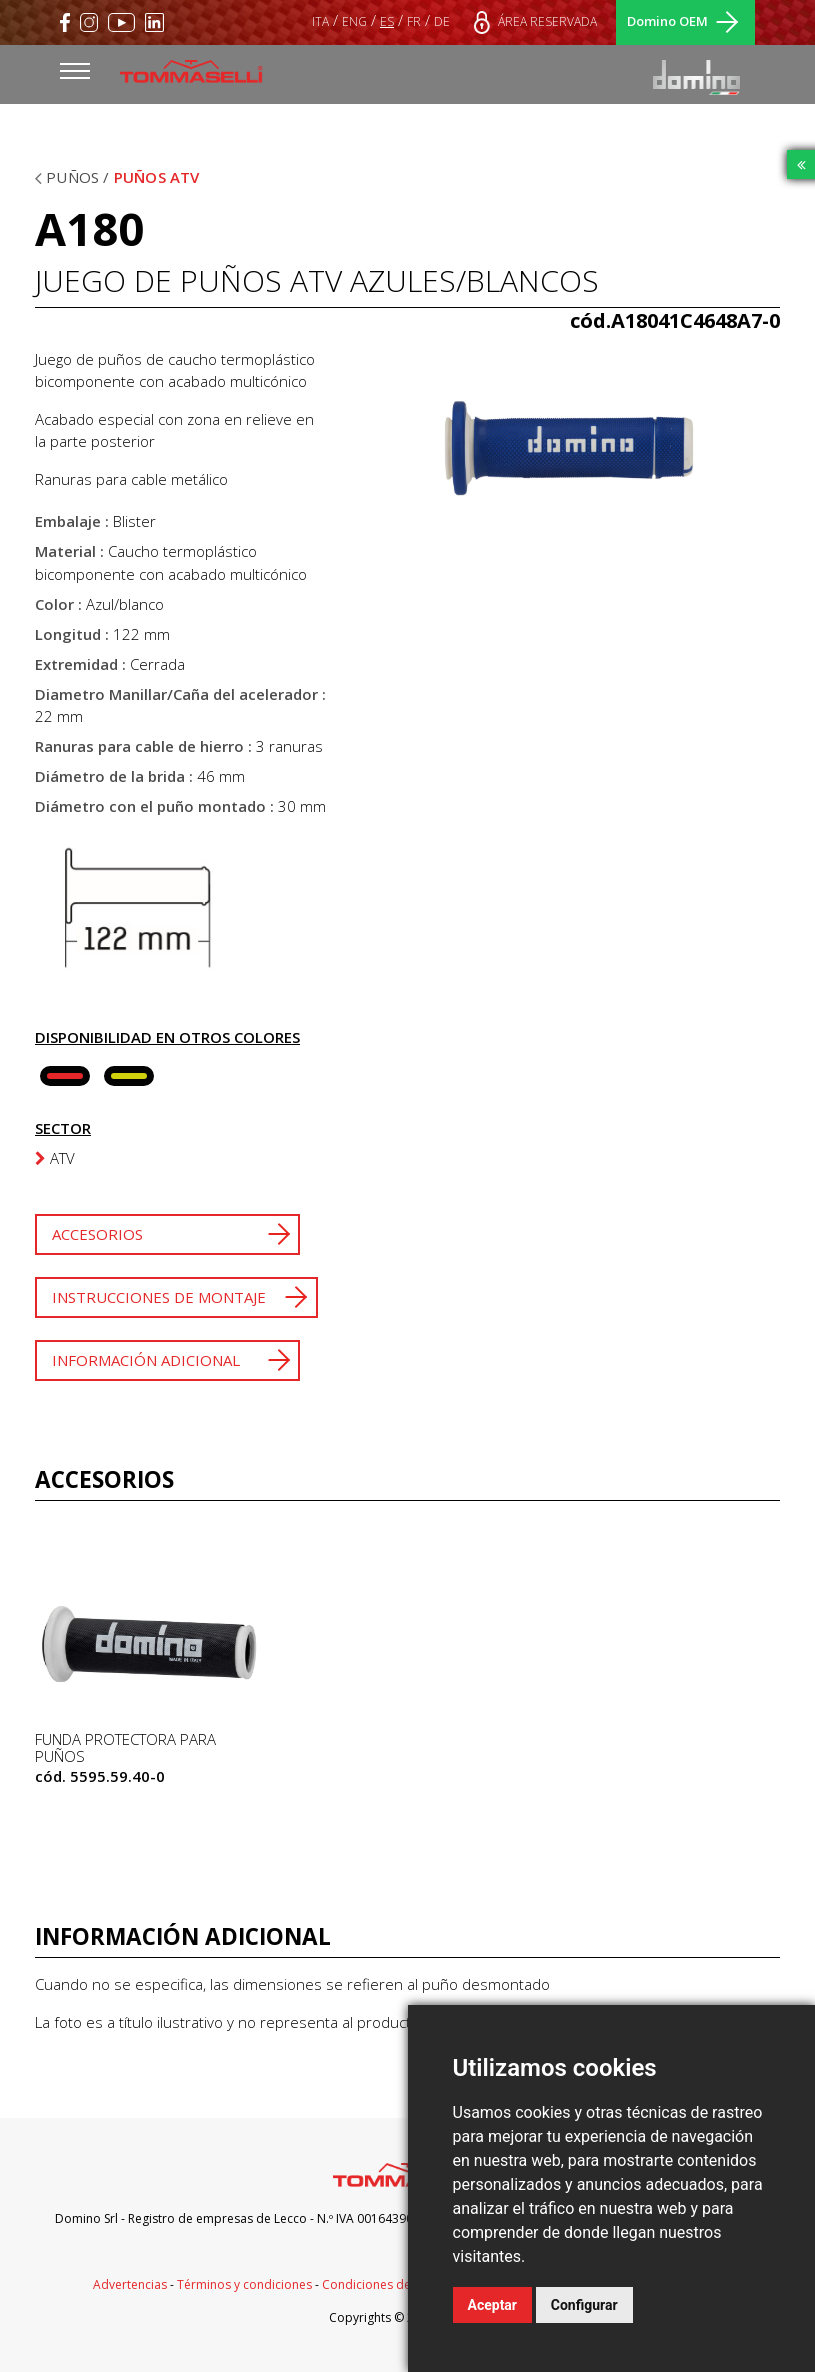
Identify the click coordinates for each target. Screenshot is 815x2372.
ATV (55, 1158)
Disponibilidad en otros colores (167, 1037)
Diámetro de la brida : (114, 776)
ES (387, 21)
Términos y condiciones (244, 2284)
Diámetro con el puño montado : (154, 806)
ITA (320, 21)
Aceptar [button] (493, 2305)
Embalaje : (72, 521)
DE (442, 21)
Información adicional (146, 1360)
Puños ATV (157, 177)
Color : (58, 604)
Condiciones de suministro (398, 2284)
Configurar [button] (584, 2305)
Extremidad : (80, 664)
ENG (354, 21)
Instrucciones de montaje (159, 1297)
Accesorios (97, 1234)
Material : (69, 551)
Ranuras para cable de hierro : (143, 746)
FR (414, 21)
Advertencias (130, 2284)
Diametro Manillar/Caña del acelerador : (180, 694)
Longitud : (72, 634)
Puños (74, 177)
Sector (63, 1128)
